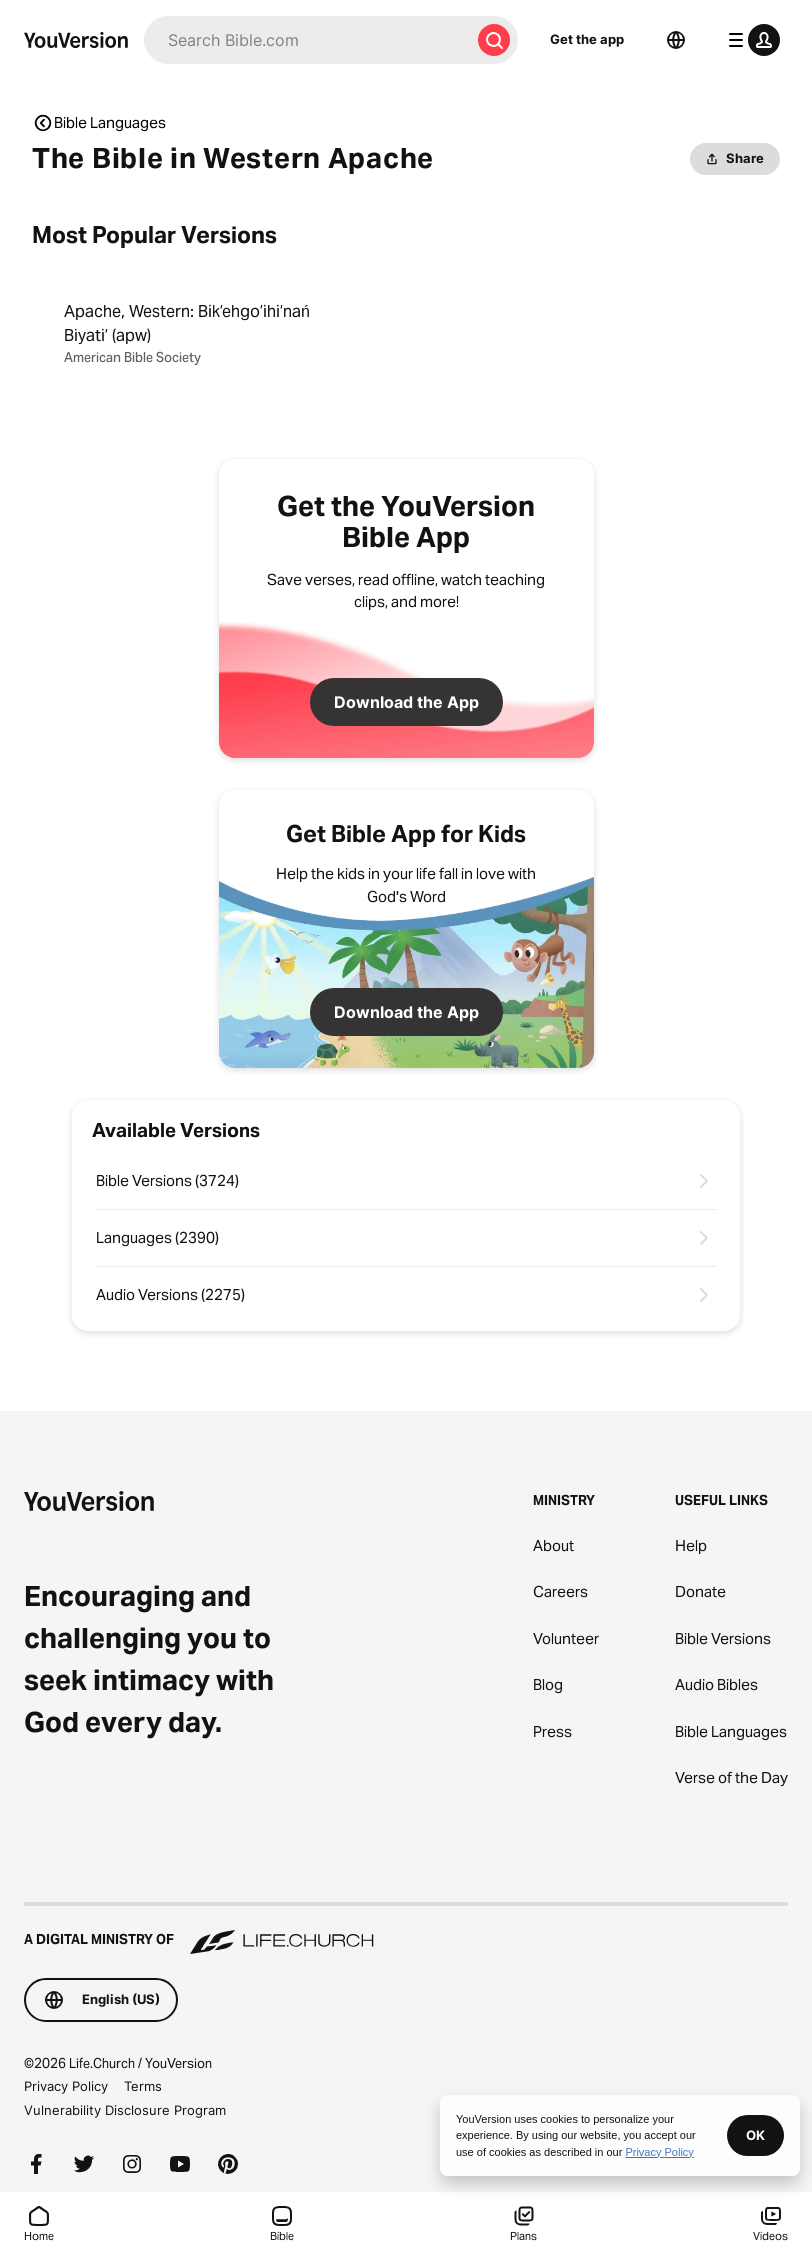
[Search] (307, 40)
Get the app (587, 39)
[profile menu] (750, 40)
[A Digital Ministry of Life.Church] (406, 1930)
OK (755, 2135)
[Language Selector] (676, 40)
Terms (143, 2086)
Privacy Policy (66, 2086)
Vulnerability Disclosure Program (125, 2110)
